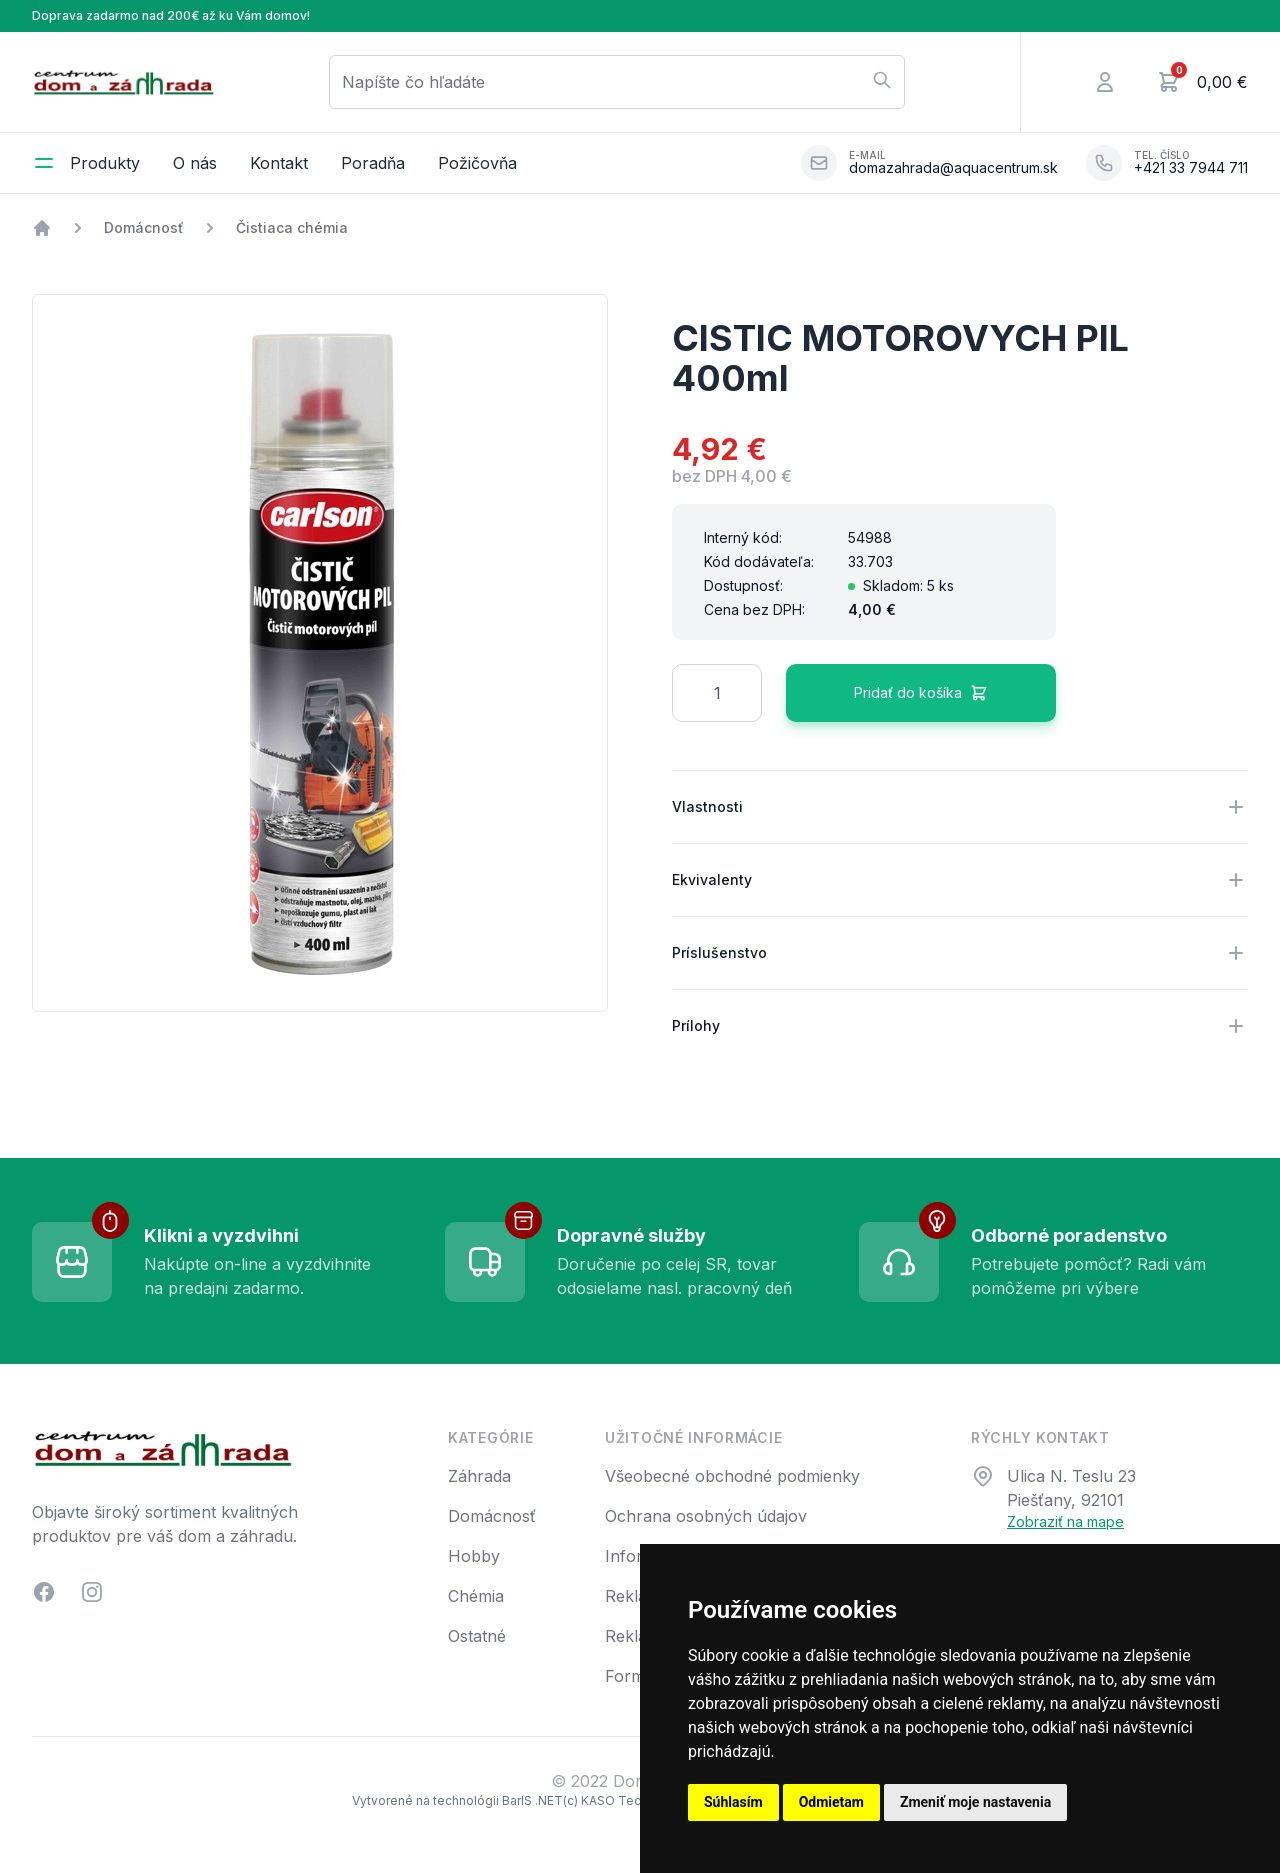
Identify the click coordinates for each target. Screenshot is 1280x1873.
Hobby (474, 1556)
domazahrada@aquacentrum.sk (953, 168)
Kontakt (279, 163)
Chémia (476, 1596)
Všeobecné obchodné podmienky (732, 1476)
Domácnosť (144, 227)
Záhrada (479, 1476)
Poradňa (373, 163)
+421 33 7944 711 (1191, 168)
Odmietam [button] (831, 1802)
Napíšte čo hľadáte (617, 81)
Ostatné (477, 1636)
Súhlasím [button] (733, 1802)
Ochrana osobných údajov (706, 1516)
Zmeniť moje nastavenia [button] (975, 1802)
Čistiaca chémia (292, 227)
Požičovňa (477, 163)
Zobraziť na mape (1065, 1521)
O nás (195, 163)
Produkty (105, 163)
